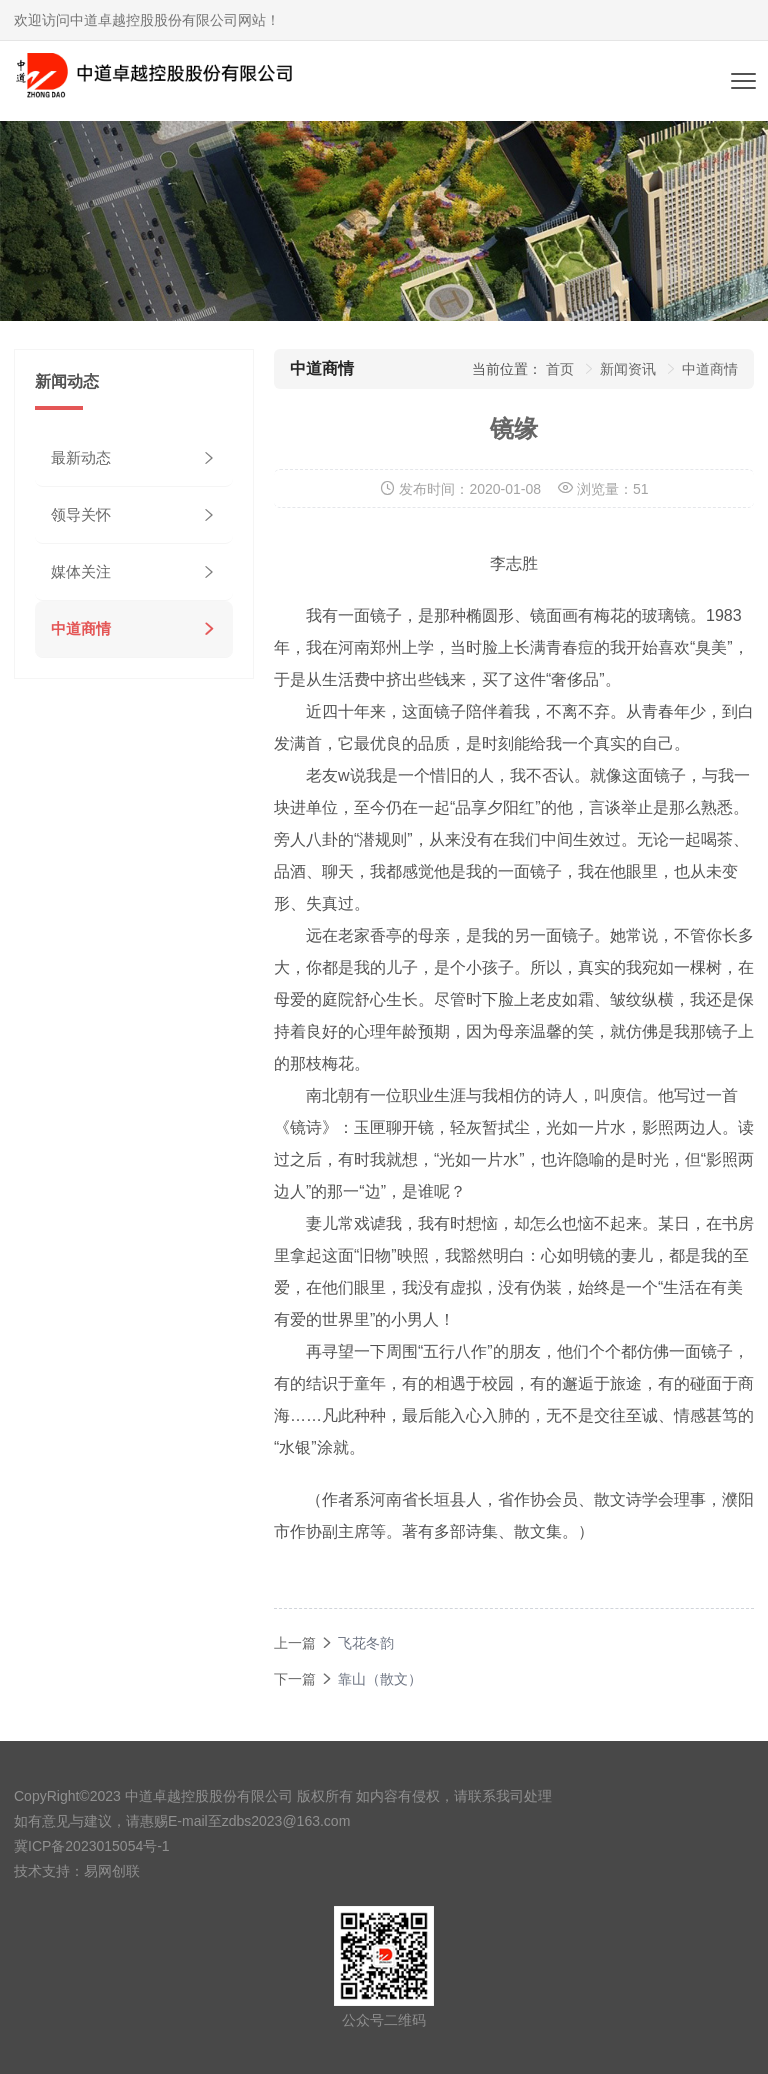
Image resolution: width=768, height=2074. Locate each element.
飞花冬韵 (366, 1643)
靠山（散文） (380, 1679)
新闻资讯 (628, 369)
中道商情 (81, 628)
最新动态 (81, 457)
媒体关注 (81, 571)
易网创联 (112, 1871)
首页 (560, 369)
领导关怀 (81, 514)
